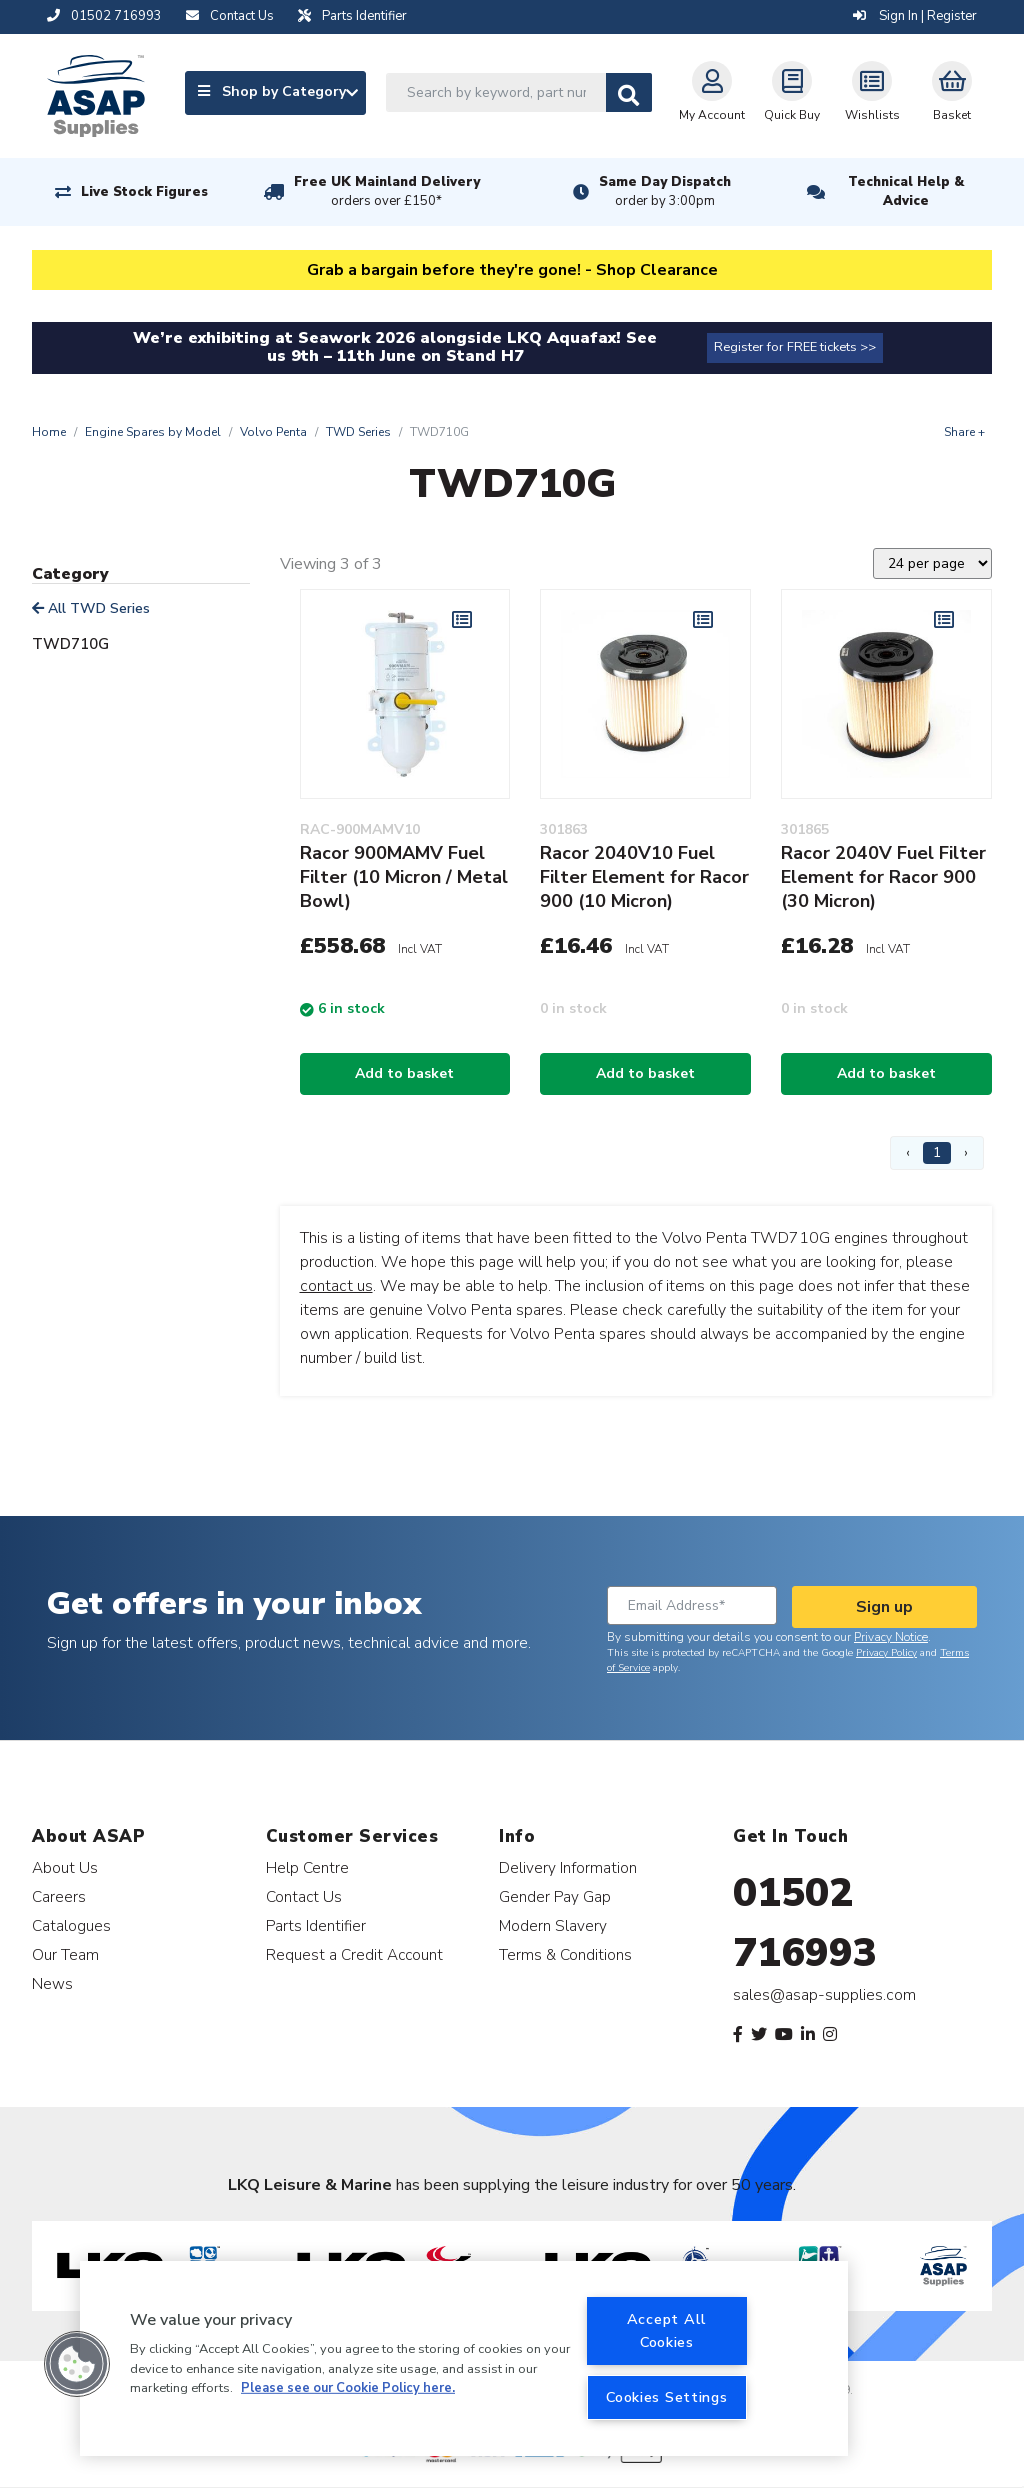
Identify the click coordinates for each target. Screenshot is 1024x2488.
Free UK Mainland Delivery (387, 192)
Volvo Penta (273, 432)
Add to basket (404, 1073)
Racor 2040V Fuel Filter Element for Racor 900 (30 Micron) (883, 877)
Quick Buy (792, 92)
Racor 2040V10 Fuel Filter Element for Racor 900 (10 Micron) (644, 877)
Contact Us (304, 1896)
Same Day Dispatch (665, 192)
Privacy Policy (886, 1653)
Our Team (65, 1954)
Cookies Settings (667, 2397)
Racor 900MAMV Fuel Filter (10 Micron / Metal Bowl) (404, 877)
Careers (59, 1896)
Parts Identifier (316, 1925)
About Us (65, 1867)
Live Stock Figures (144, 192)
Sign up (884, 1607)
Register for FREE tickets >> (795, 347)
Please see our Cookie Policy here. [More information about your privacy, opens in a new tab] (348, 2388)
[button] (77, 2364)
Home (49, 432)
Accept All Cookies (667, 2330)
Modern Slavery (553, 1925)
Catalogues (71, 1925)
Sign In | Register (915, 16)
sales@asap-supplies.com (824, 1995)
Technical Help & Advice (906, 191)
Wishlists (872, 92)
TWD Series (358, 432)
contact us (336, 1286)
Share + (964, 432)
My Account (712, 92)
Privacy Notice (891, 1637)
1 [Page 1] (937, 1152)
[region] (464, 2358)
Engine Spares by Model (153, 432)
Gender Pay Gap (555, 1896)
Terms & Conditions (565, 1954)
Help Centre (307, 1867)
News (52, 1983)
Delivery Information (568, 1867)
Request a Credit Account (354, 1954)
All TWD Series (91, 608)
